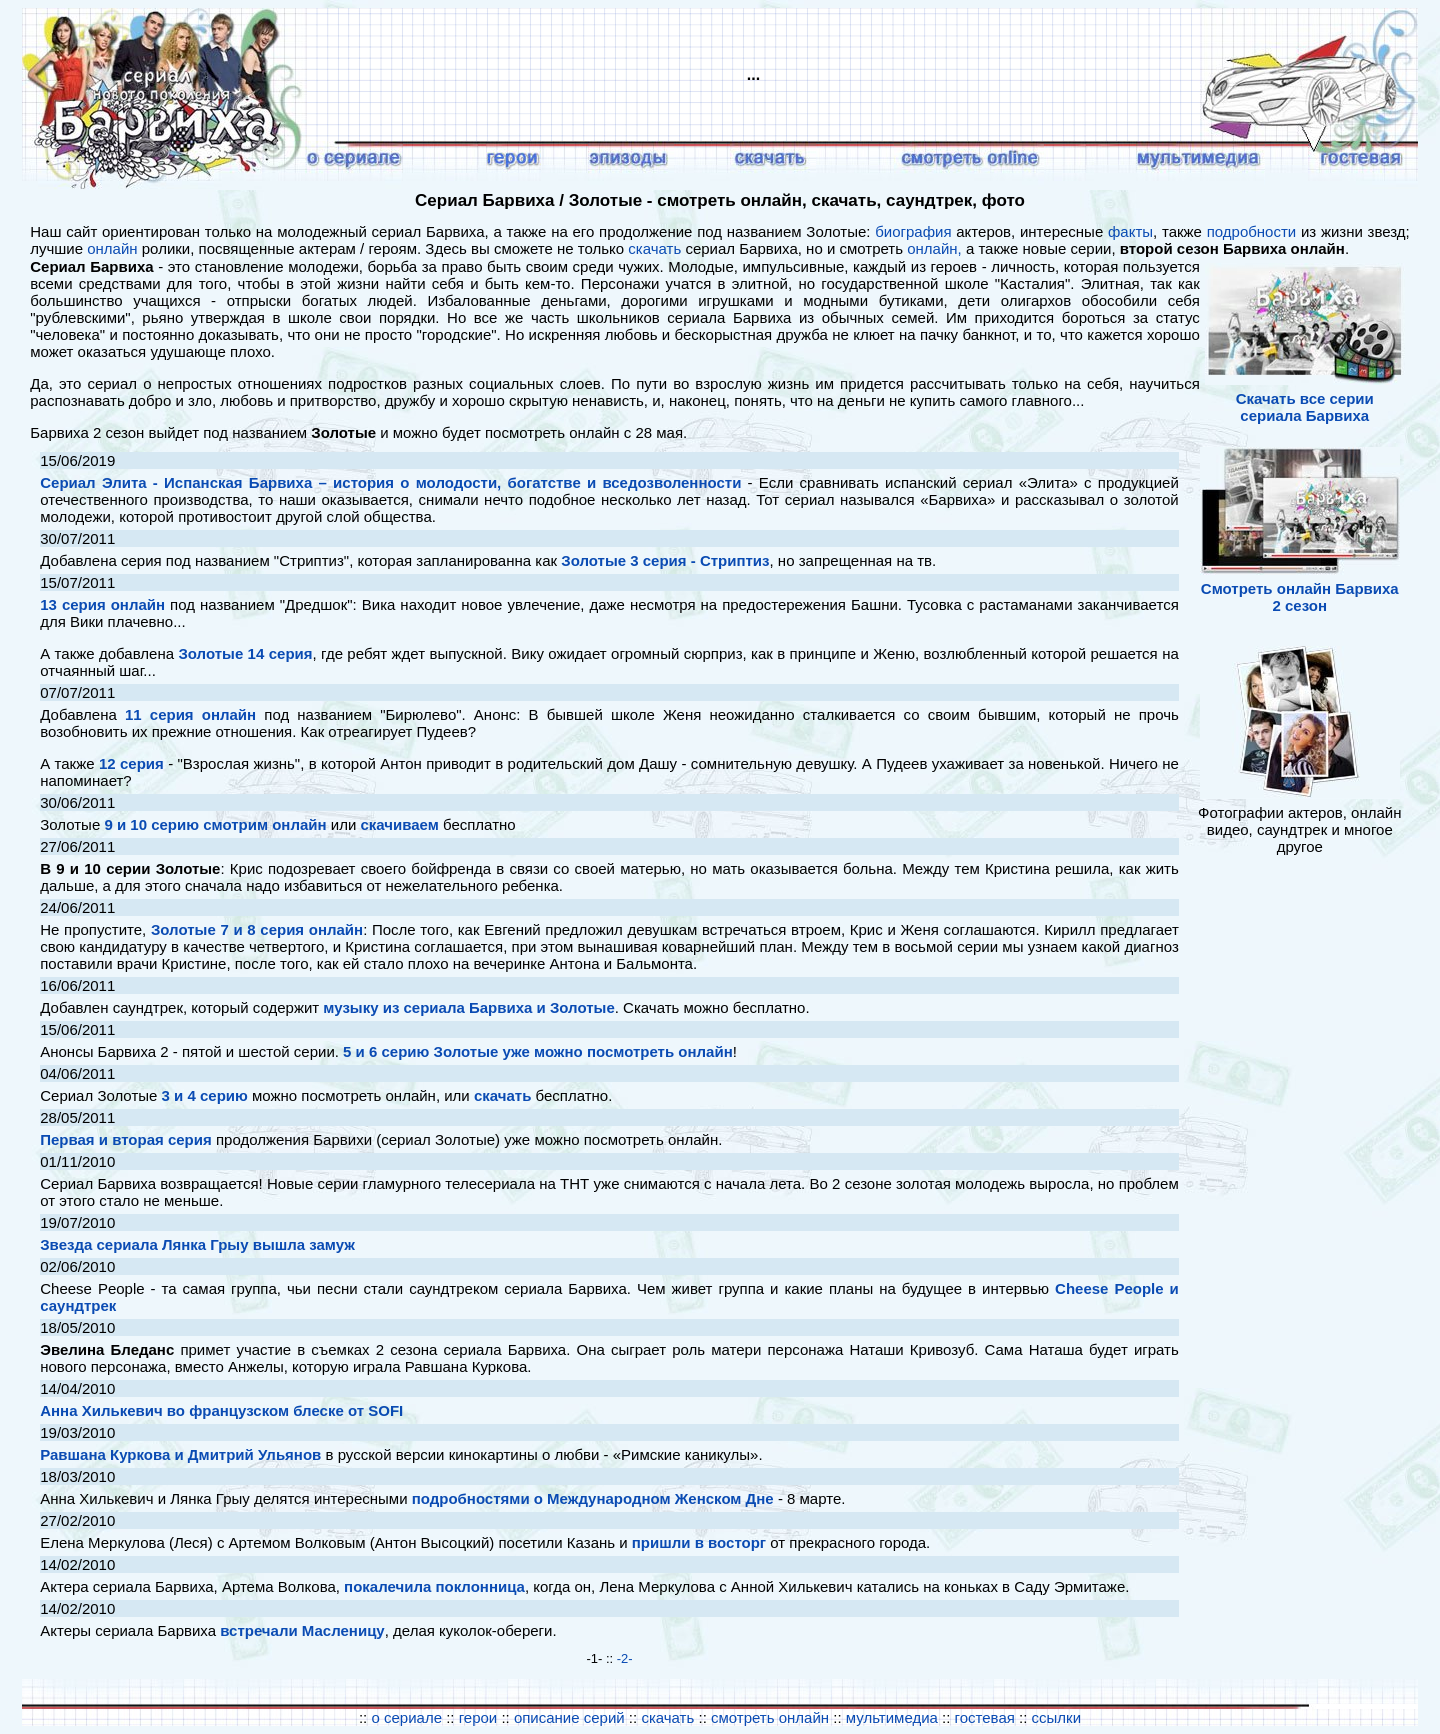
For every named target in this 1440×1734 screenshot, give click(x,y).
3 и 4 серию (205, 1095)
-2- (625, 1658)
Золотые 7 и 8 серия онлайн (257, 929)
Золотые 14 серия (245, 653)
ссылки (1056, 1717)
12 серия (131, 763)
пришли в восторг (699, 1542)
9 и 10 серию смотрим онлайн (215, 824)
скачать (654, 248)
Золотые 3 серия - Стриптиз (665, 560)
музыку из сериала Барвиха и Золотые (468, 1007)
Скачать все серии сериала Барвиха (1305, 407)
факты (1130, 231)
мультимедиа (892, 1717)
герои (478, 1717)
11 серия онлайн (190, 714)
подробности (1252, 231)
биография (913, 231)
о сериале (406, 1717)
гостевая (985, 1717)
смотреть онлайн (772, 1717)
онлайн (112, 248)
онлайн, (936, 248)
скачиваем (399, 824)
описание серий (569, 1717)
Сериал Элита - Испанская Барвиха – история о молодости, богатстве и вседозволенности (390, 482)
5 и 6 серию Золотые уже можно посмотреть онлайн (538, 1051)
